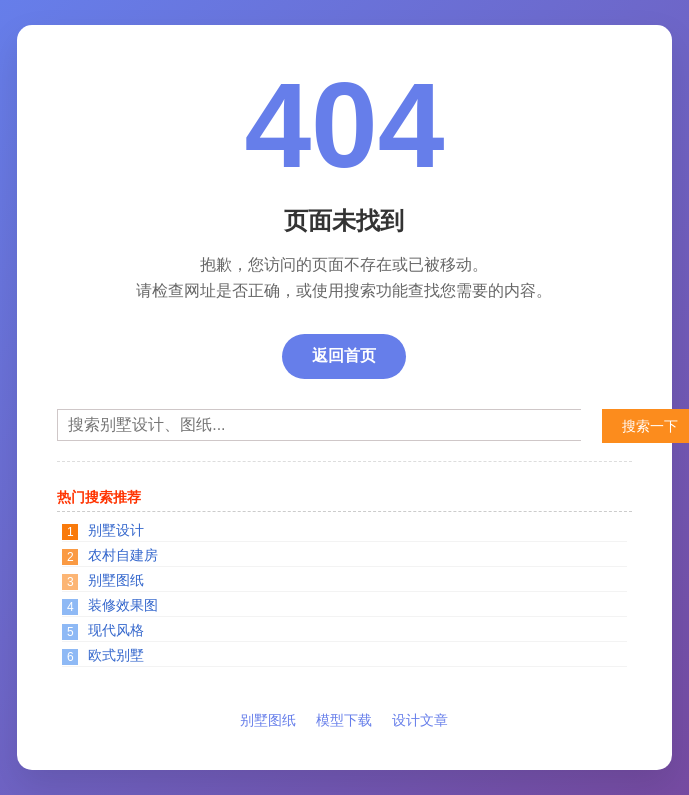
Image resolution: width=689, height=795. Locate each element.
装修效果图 (123, 605)
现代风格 (116, 630)
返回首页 (344, 355)
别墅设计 (116, 530)
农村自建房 (123, 555)
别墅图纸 (116, 580)
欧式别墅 (116, 655)
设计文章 (420, 720)
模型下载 (344, 720)
